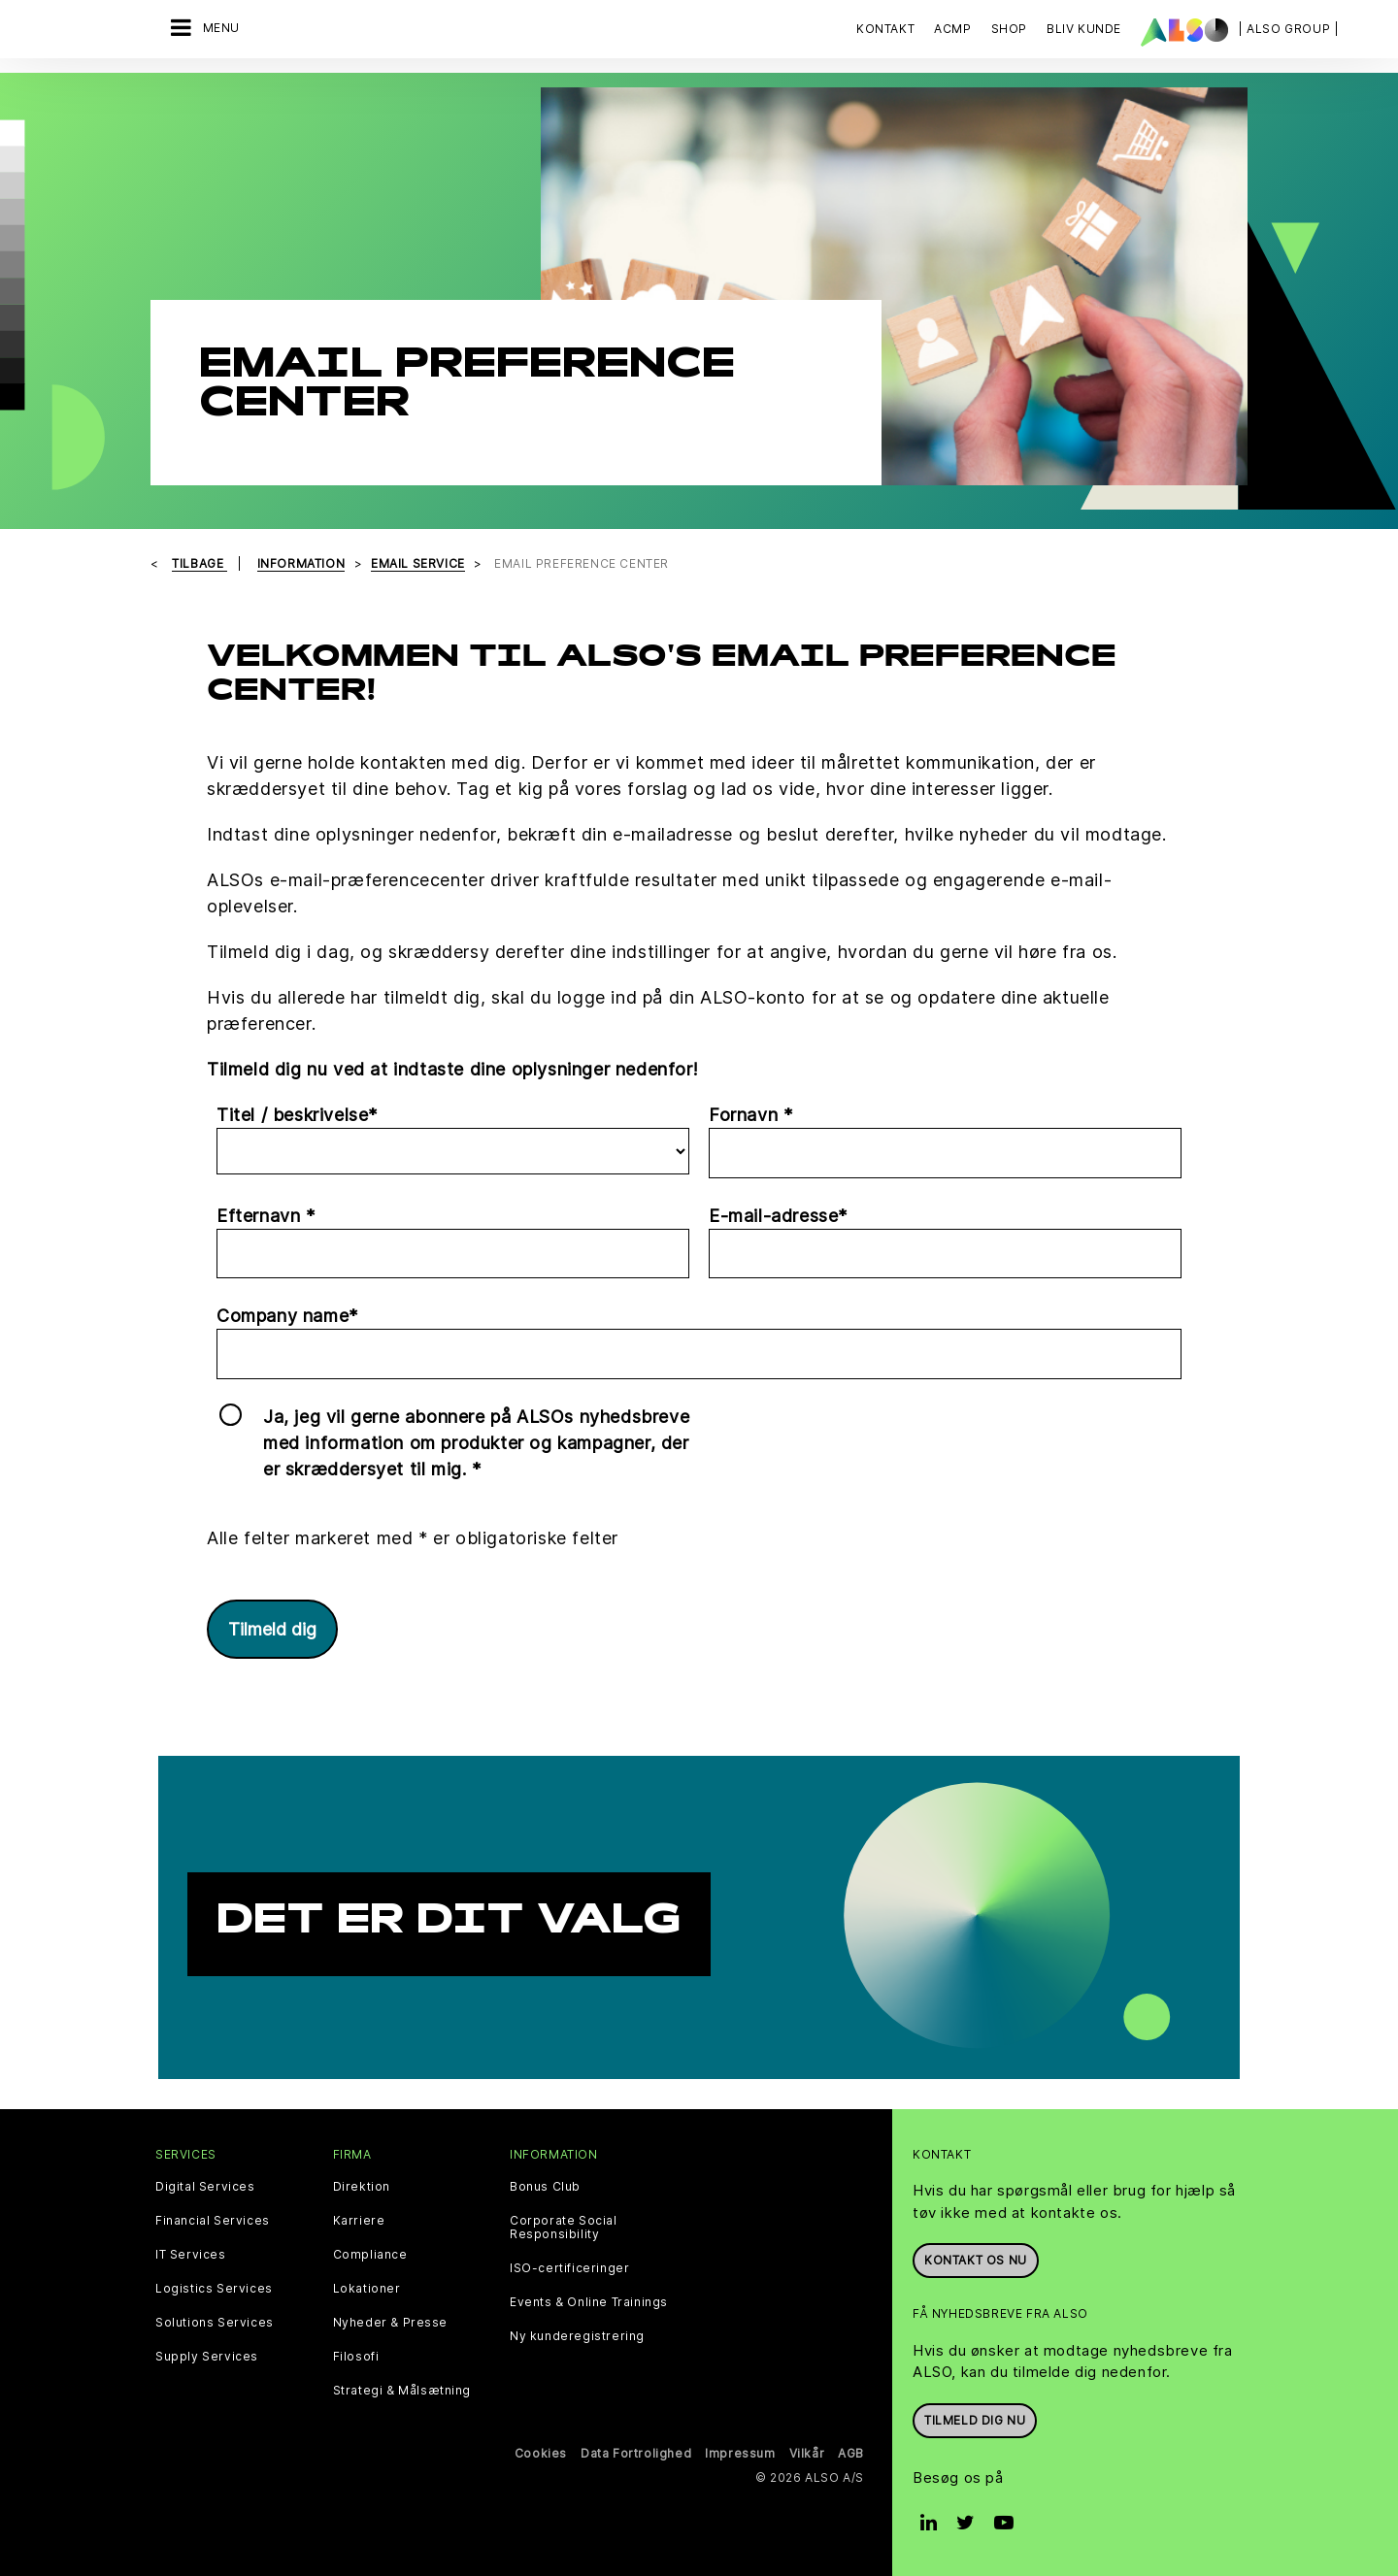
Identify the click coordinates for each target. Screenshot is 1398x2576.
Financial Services (212, 2221)
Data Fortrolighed (636, 2453)
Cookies (541, 2453)
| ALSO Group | (1288, 28)
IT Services (190, 2255)
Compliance (370, 2255)
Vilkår (807, 2453)
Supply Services (206, 2356)
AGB (851, 2453)
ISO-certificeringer (569, 2268)
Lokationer (367, 2288)
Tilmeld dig (272, 1629)
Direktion (361, 2187)
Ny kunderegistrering (577, 2336)
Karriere (359, 2221)
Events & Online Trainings (589, 2302)
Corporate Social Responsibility (563, 2227)
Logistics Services (214, 2288)
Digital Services (205, 2187)
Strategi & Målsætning (402, 2390)
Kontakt (885, 28)
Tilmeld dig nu (974, 2420)
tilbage (199, 563)
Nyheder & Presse (391, 2322)
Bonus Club (545, 2187)
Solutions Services (214, 2322)
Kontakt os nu (975, 2260)
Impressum (740, 2453)
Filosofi (356, 2356)
